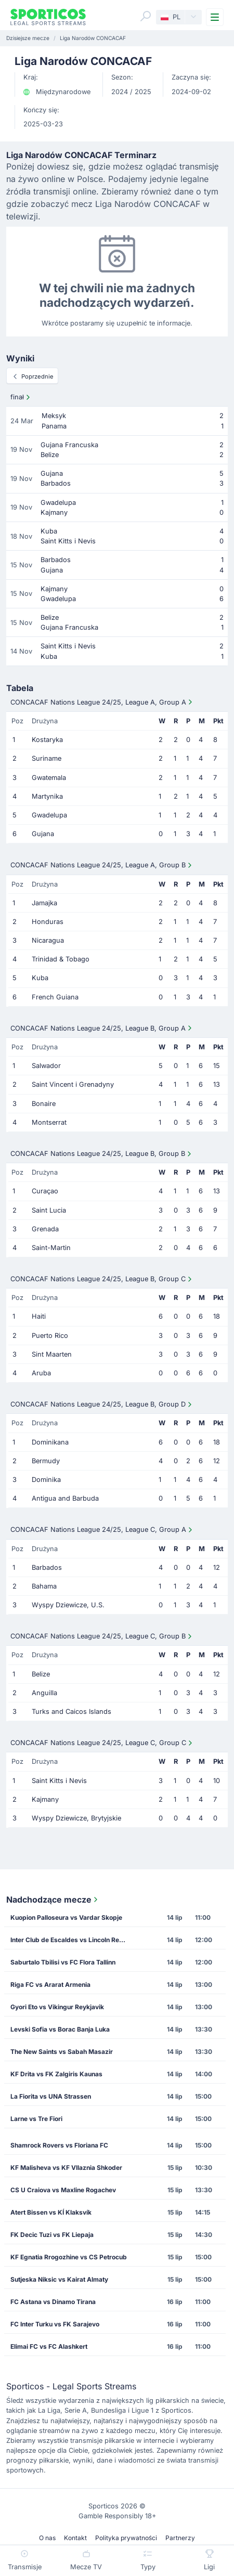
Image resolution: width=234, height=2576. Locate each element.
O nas (47, 2538)
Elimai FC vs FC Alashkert (48, 2346)
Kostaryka (47, 740)
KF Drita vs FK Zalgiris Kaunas (56, 2074)
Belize (41, 1674)
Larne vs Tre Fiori (36, 2119)
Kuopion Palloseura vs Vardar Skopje (66, 1917)
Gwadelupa (49, 815)
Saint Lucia (49, 1210)
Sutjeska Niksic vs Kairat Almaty (59, 2279)
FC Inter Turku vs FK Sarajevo (54, 2324)
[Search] (145, 16)
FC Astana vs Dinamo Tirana (53, 2302)
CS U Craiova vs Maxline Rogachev (63, 2190)
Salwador (46, 1066)
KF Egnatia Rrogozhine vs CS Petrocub (68, 2257)
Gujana (43, 834)
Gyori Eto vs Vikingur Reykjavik (57, 2007)
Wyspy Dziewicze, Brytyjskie (76, 1818)
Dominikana (50, 1442)
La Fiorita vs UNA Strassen (50, 2096)
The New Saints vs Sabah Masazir (61, 2051)
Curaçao (45, 1191)
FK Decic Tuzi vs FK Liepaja (52, 2235)
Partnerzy (180, 2538)
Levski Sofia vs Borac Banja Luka (60, 2029)
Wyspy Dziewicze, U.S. (68, 1605)
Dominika (46, 1480)
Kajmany (45, 1799)
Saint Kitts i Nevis (59, 1781)
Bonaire (44, 1104)
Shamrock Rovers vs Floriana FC (59, 2145)
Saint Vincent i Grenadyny (73, 1084)
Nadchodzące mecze (53, 1899)
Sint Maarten (52, 1354)
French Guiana (55, 997)
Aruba (41, 1373)
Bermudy (46, 1461)
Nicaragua (48, 940)
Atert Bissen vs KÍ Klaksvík (51, 2212)
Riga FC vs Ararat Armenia (50, 1984)
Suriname (46, 758)
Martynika (47, 796)
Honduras (47, 922)
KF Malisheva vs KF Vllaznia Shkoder (66, 2167)
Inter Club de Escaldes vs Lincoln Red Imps (72, 1940)
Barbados (47, 1567)
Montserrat (49, 1122)
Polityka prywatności (126, 2538)
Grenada (45, 1229)
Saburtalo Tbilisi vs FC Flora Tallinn (62, 1962)
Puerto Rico (50, 1335)
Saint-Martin (51, 1248)
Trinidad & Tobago (60, 959)
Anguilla (44, 1693)
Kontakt (75, 2538)
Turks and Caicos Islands (71, 1711)
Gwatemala (49, 778)
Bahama (44, 1586)
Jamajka (44, 903)
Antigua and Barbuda (65, 1498)
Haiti (39, 1316)
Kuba (40, 978)
